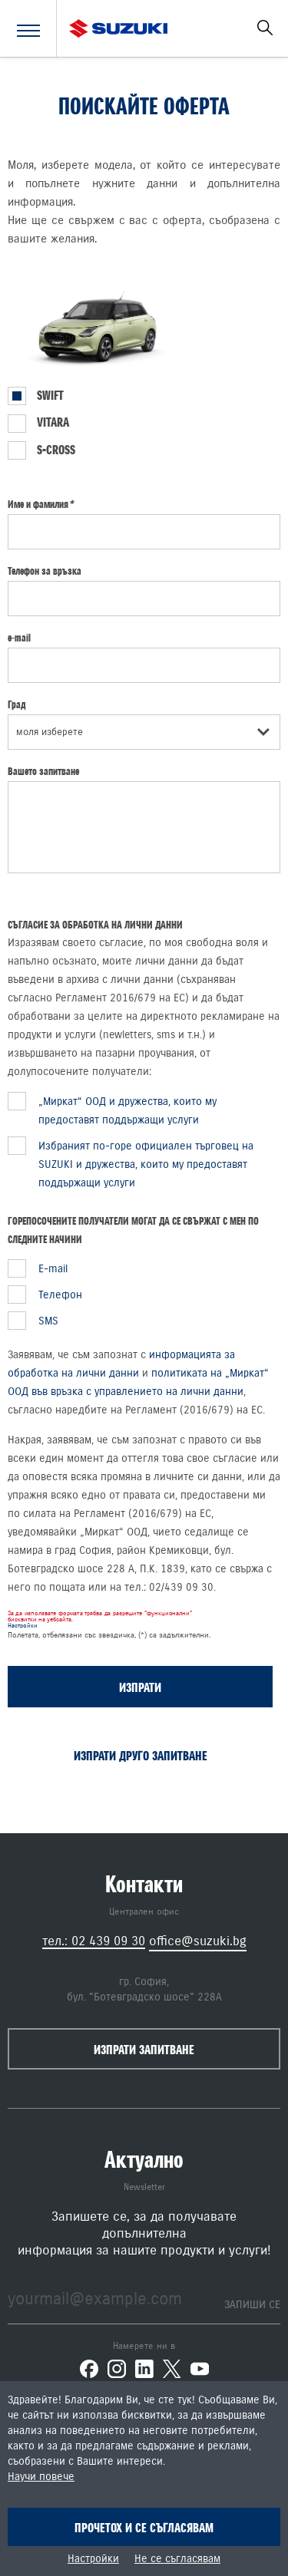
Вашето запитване (43, 771)
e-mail (19, 638)
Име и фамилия (40, 504)
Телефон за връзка (44, 571)
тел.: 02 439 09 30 (93, 1941)
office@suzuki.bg (198, 1941)
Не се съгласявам (177, 2559)
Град (16, 704)
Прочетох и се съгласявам (144, 2527)
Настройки (22, 1626)
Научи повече (41, 2477)
